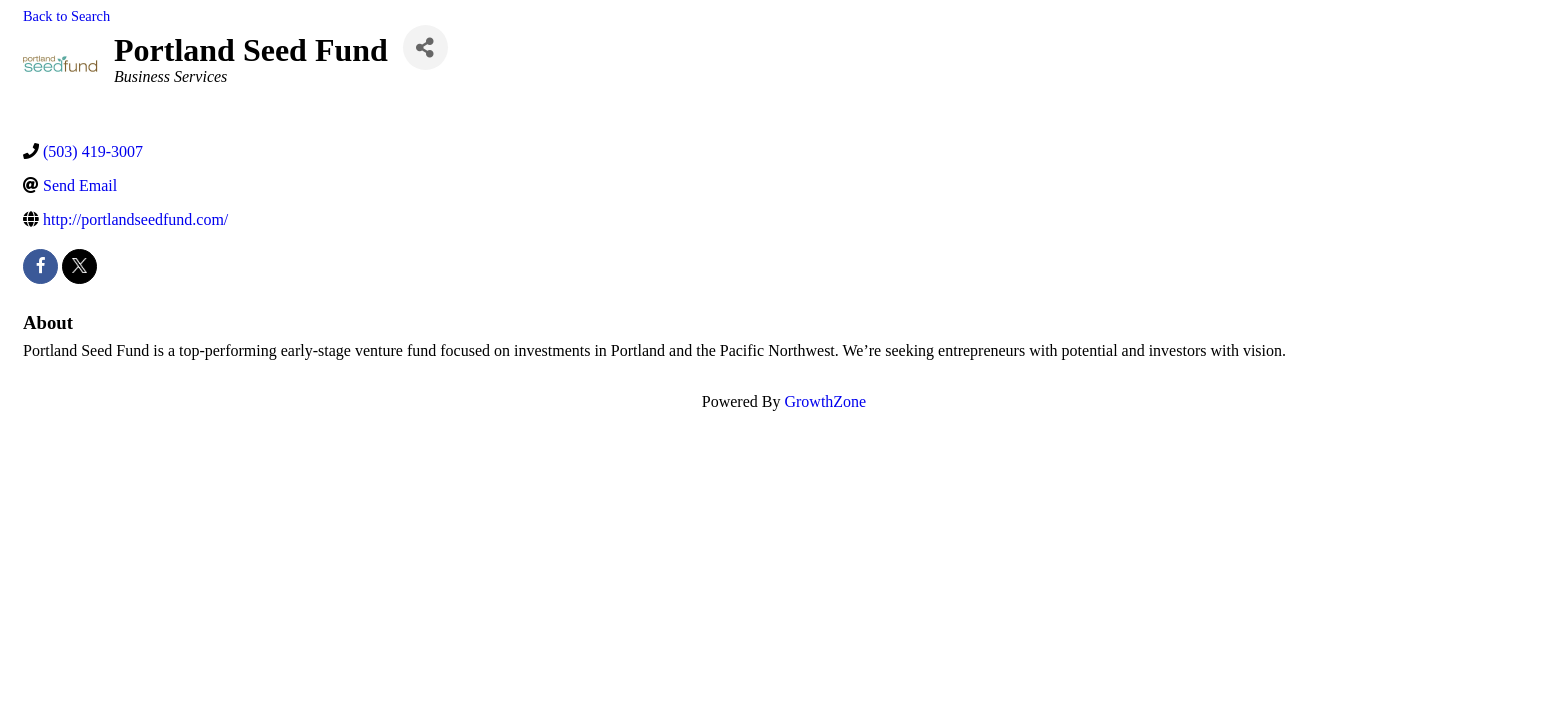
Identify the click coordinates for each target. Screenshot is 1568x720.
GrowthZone (825, 401)
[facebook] (40, 266)
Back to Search (66, 16)
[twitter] (79, 266)
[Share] (425, 47)
